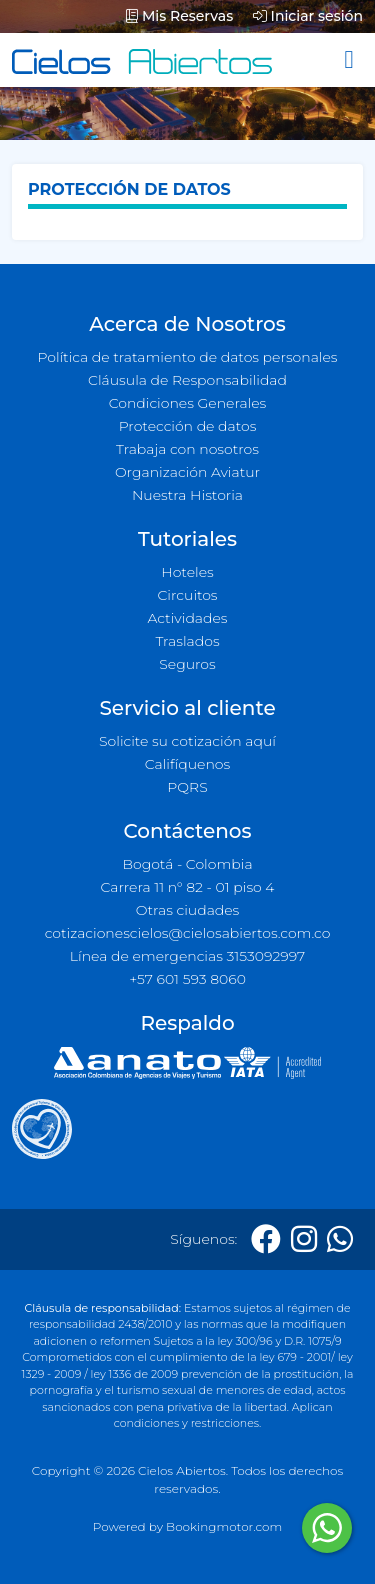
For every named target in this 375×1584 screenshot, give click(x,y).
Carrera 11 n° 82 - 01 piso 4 (187, 887)
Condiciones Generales (188, 403)
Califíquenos (187, 764)
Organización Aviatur (187, 472)
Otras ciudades (188, 910)
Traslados (187, 641)
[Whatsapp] (340, 1239)
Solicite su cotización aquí (187, 741)
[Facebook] (266, 1239)
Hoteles (187, 572)
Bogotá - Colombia (187, 864)
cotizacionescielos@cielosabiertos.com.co (188, 933)
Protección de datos (188, 426)
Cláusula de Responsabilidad (187, 380)
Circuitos (187, 595)
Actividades (187, 618)
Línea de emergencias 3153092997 (187, 956)
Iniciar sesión (308, 16)
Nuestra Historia (187, 495)
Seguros (187, 664)
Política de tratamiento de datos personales (187, 357)
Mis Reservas (179, 16)
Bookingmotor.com (224, 1526)
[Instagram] (304, 1239)
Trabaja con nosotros (187, 449)
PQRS (187, 787)
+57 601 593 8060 (187, 979)
